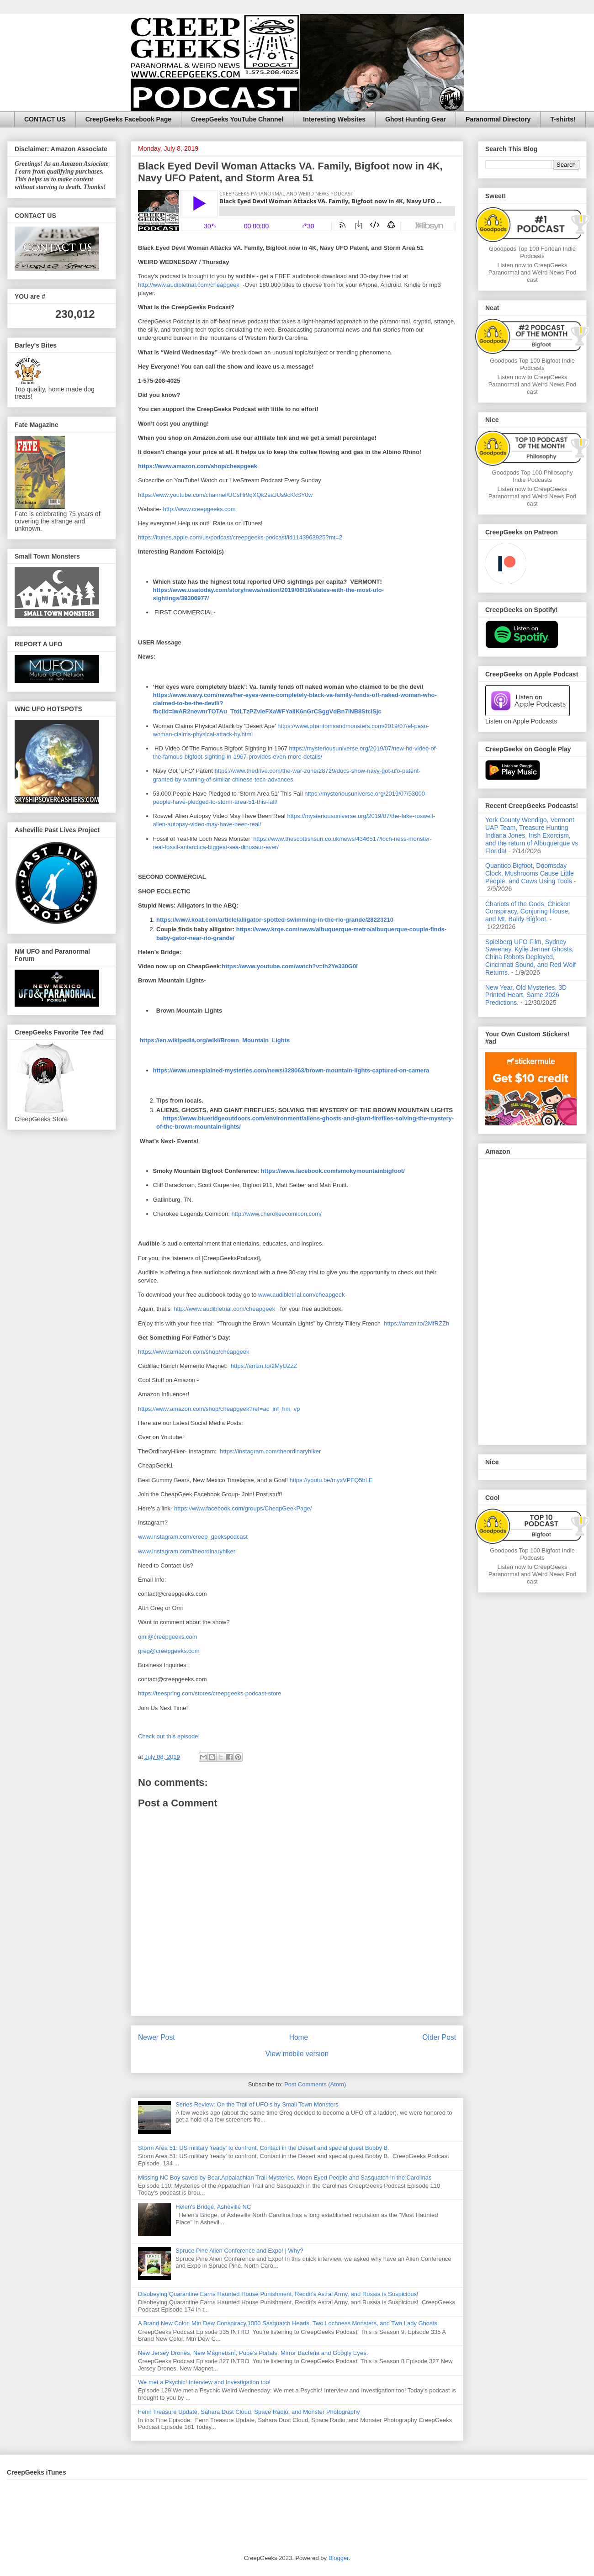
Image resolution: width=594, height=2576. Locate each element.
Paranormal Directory (498, 119)
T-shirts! (562, 119)
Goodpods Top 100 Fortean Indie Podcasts (532, 252)
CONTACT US (45, 119)
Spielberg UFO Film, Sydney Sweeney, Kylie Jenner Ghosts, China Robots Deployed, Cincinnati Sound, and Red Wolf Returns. (530, 957)
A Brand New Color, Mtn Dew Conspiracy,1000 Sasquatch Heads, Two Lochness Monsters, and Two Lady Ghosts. (288, 2323)
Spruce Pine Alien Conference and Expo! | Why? (239, 2250)
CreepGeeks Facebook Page (128, 119)
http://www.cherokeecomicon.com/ (277, 1213)
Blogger (339, 2558)
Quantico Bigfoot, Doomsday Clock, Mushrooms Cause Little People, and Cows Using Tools (529, 873)
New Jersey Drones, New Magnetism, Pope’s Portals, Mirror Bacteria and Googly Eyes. (253, 2352)
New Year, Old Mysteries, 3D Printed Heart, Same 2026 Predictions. (526, 995)
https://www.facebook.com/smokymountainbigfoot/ (333, 1170)
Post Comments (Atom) (315, 2084)
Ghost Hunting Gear (415, 119)
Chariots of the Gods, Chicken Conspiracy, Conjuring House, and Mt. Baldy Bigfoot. (528, 911)
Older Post (439, 2037)
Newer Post (156, 2037)
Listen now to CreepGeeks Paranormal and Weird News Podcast (532, 272)
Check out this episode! (169, 1736)
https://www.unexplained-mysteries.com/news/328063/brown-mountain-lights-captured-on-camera (291, 1070)
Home (298, 2037)
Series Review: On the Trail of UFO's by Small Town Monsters (256, 2104)
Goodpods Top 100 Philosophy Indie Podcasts (532, 476)
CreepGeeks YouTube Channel (237, 119)
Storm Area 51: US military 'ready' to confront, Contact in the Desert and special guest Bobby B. (264, 2147)
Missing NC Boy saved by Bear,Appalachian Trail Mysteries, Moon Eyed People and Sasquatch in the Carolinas (284, 2177)
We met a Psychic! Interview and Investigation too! (204, 2382)
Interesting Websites (334, 119)
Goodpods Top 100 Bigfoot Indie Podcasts (532, 364)
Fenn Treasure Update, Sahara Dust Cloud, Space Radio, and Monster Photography (249, 2411)
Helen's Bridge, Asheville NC (213, 2206)
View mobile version (297, 2054)
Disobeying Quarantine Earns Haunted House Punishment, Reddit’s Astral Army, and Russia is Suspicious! (278, 2294)
